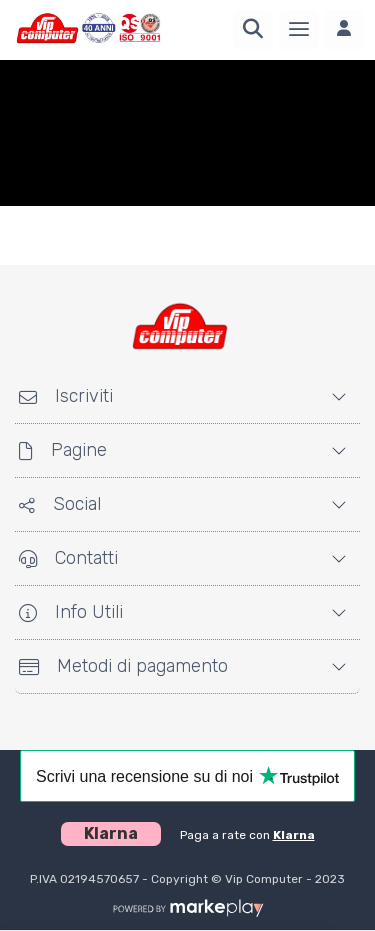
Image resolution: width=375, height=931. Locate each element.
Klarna (294, 835)
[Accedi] (344, 30)
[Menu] (299, 30)
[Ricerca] (253, 30)
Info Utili (71, 612)
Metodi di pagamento (123, 666)
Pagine (63, 450)
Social (60, 504)
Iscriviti (66, 396)
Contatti (68, 558)
